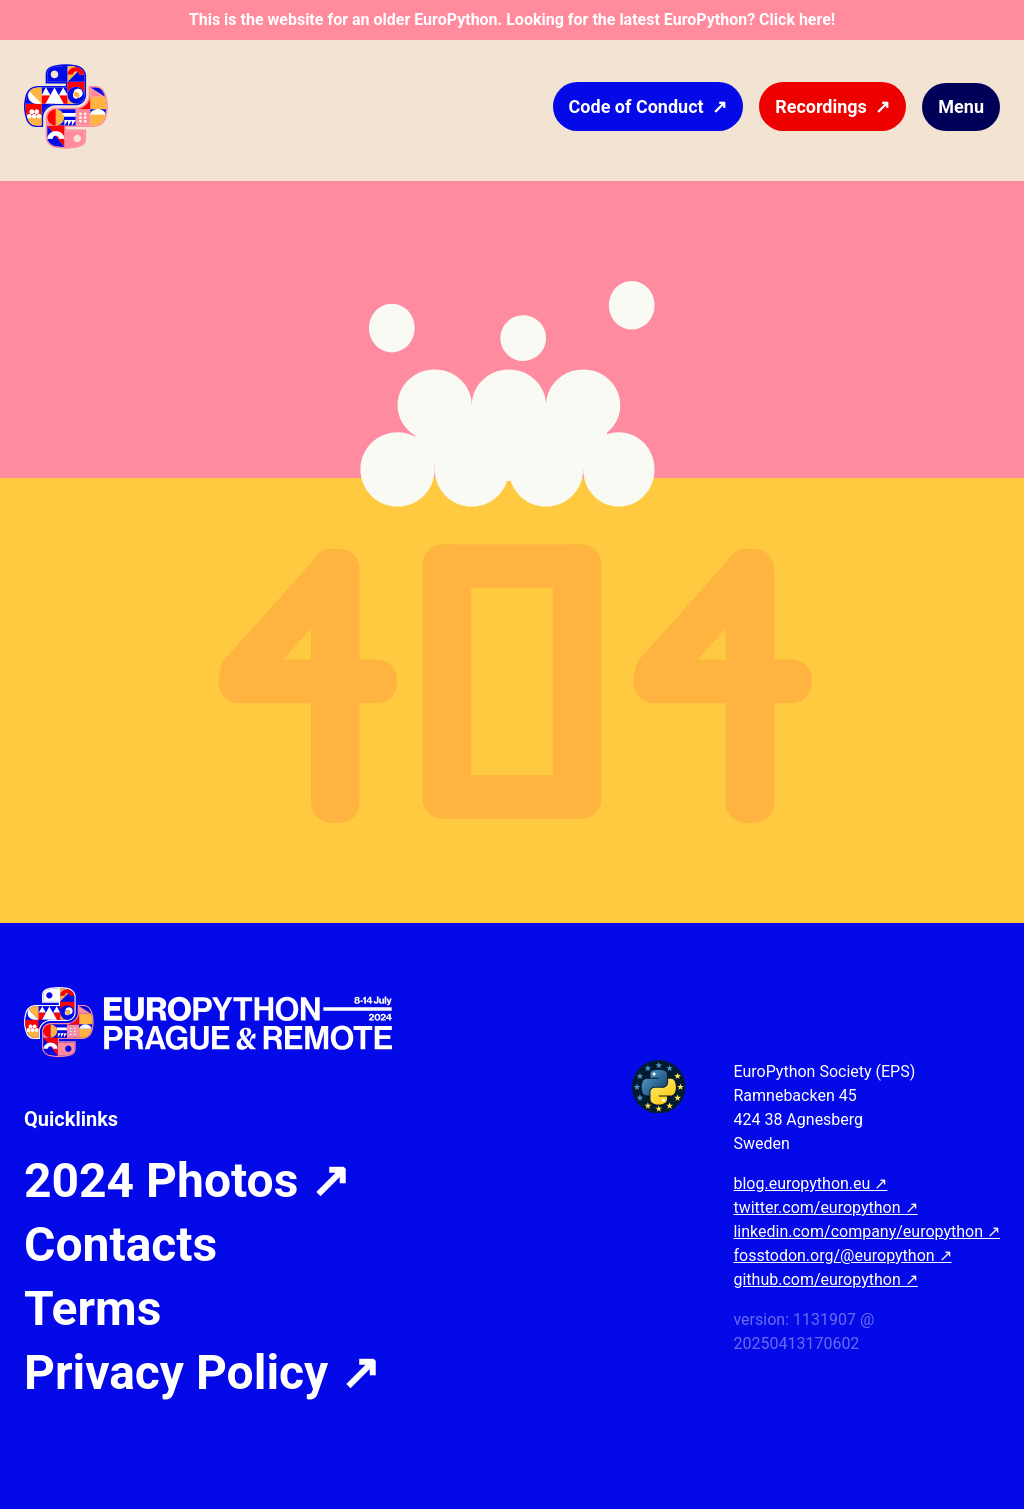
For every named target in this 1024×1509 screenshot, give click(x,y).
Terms (92, 1309)
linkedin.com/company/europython (866, 1231)
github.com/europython (825, 1279)
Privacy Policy (202, 1373)
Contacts (120, 1245)
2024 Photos (187, 1181)
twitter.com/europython (825, 1207)
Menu (961, 106)
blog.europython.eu (810, 1183)
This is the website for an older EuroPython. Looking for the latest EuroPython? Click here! (512, 19)
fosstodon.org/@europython (842, 1255)
